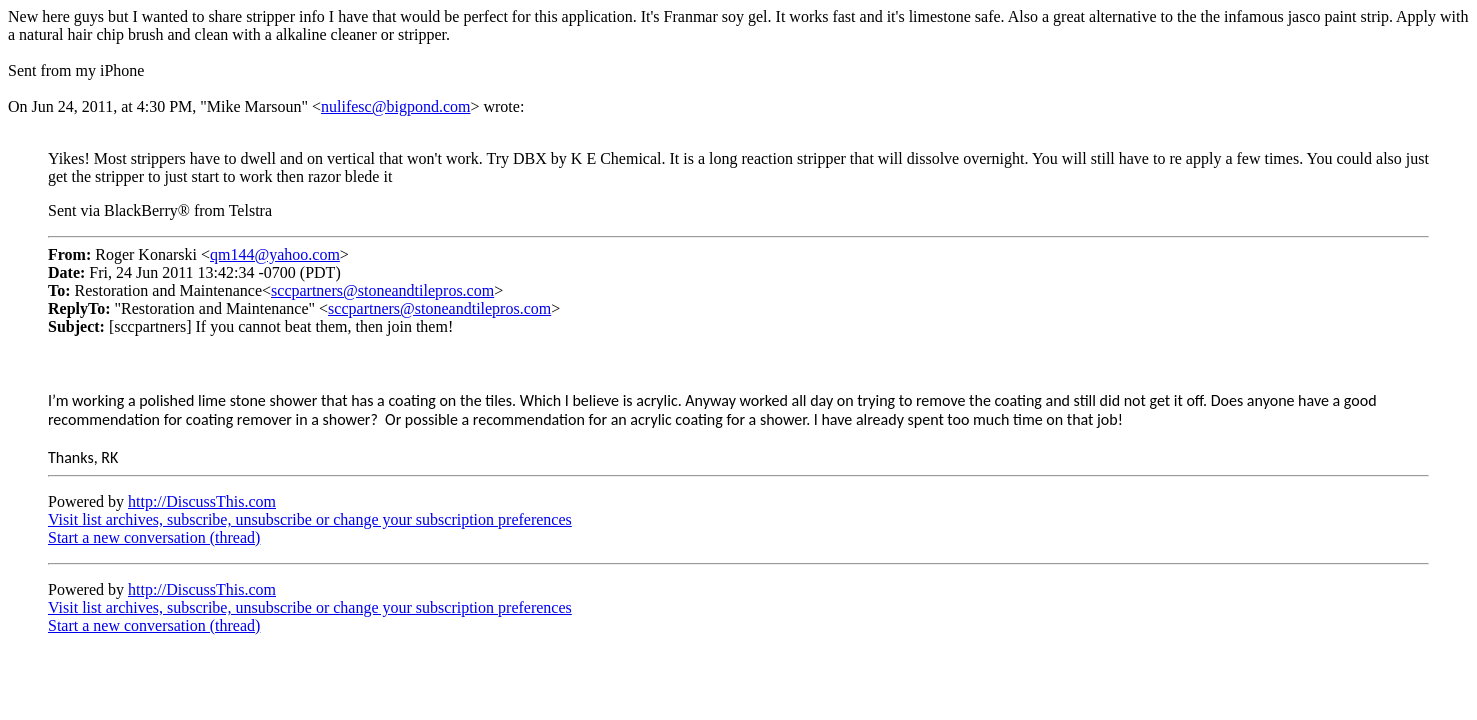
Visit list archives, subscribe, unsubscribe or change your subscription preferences (310, 519)
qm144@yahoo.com (275, 254)
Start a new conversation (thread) (154, 537)
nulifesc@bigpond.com (395, 106)
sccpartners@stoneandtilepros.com (382, 290)
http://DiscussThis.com (202, 501)
